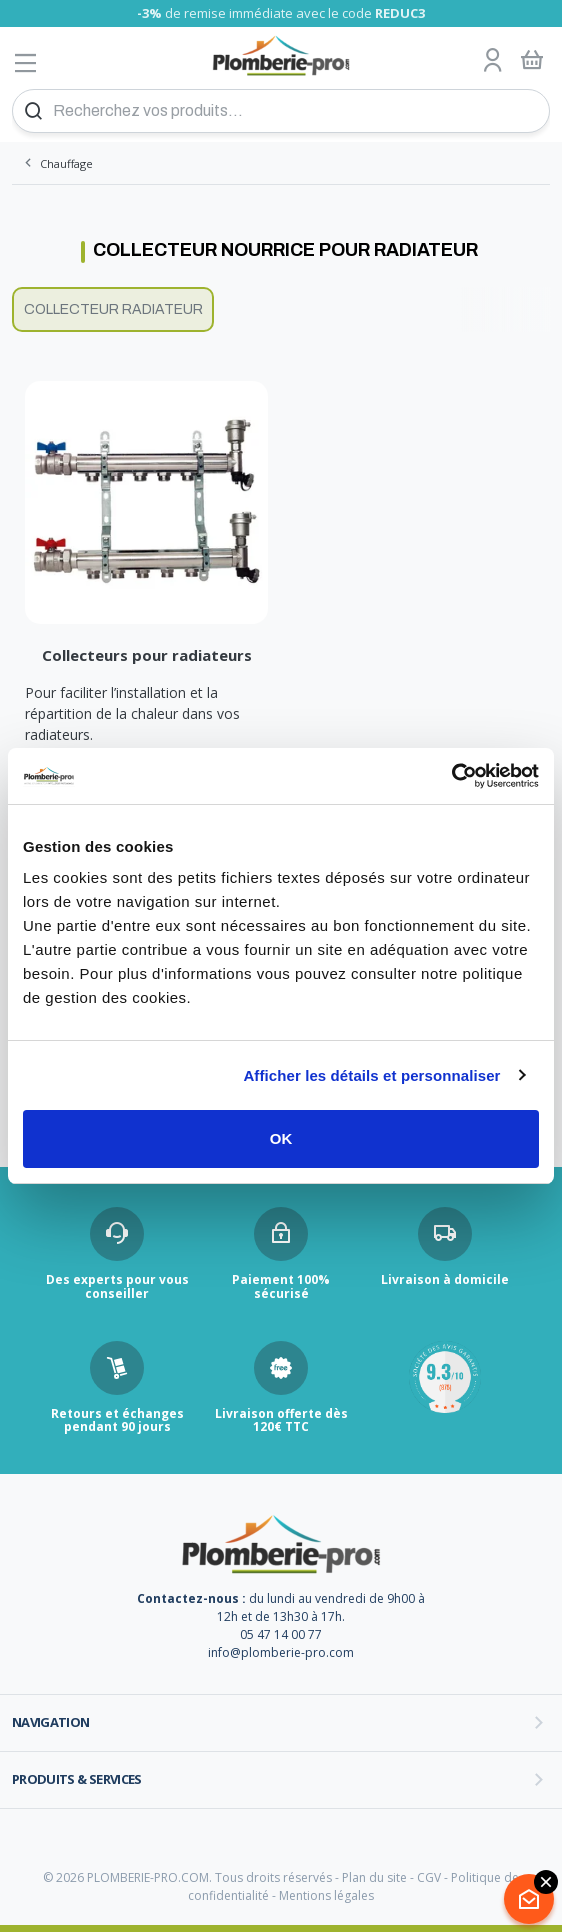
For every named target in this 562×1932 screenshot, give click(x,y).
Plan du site (374, 1877)
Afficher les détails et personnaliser (371, 1075)
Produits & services (77, 1779)
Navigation (51, 1722)
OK (281, 1138)
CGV (429, 1877)
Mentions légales (326, 1895)
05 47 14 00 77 (281, 1634)
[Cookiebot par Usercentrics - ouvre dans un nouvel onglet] (451, 776)
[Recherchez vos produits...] (281, 111)
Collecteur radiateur (113, 309)
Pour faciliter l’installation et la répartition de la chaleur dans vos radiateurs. (132, 713)
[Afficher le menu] (26, 62)
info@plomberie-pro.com (281, 1652)
